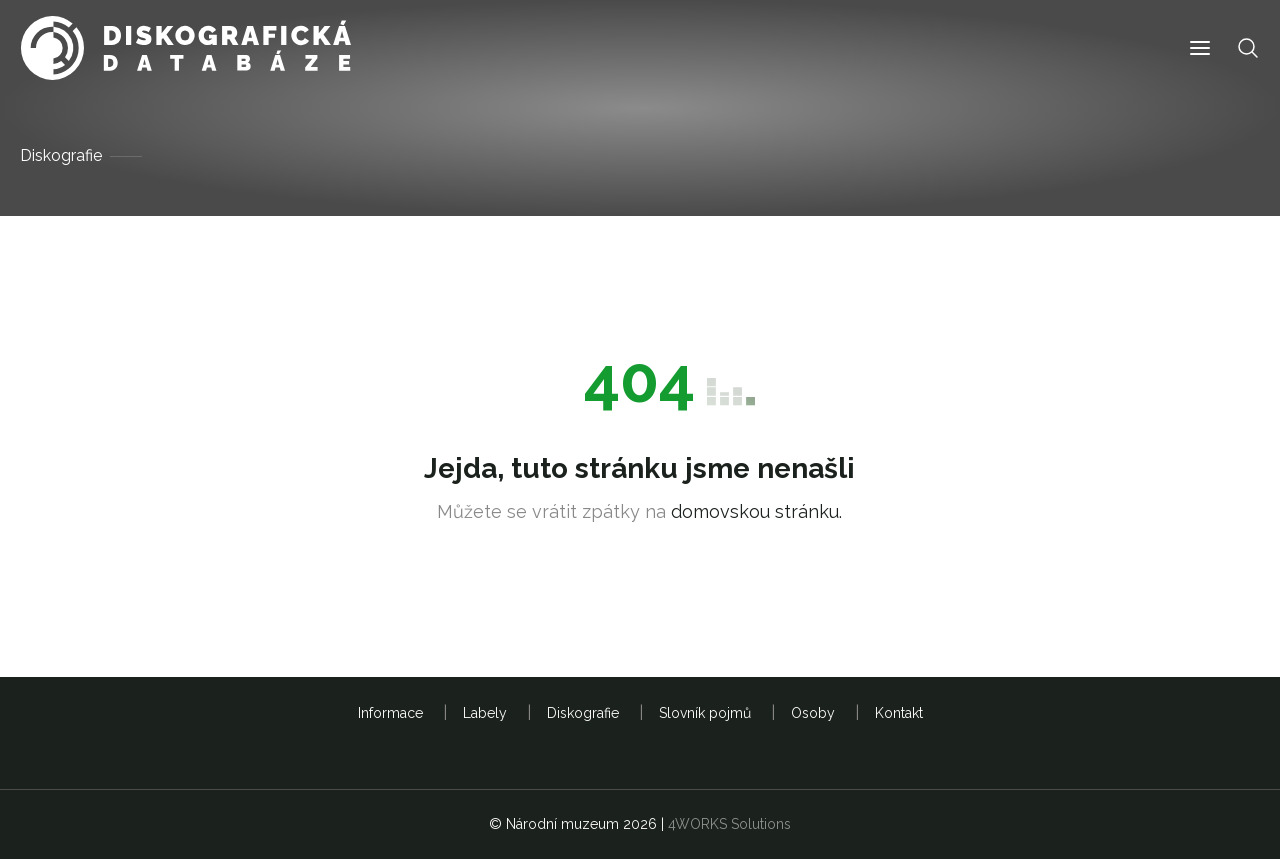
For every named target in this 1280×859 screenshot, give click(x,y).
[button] (1200, 48)
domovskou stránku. (756, 511)
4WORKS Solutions (729, 824)
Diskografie (61, 155)
